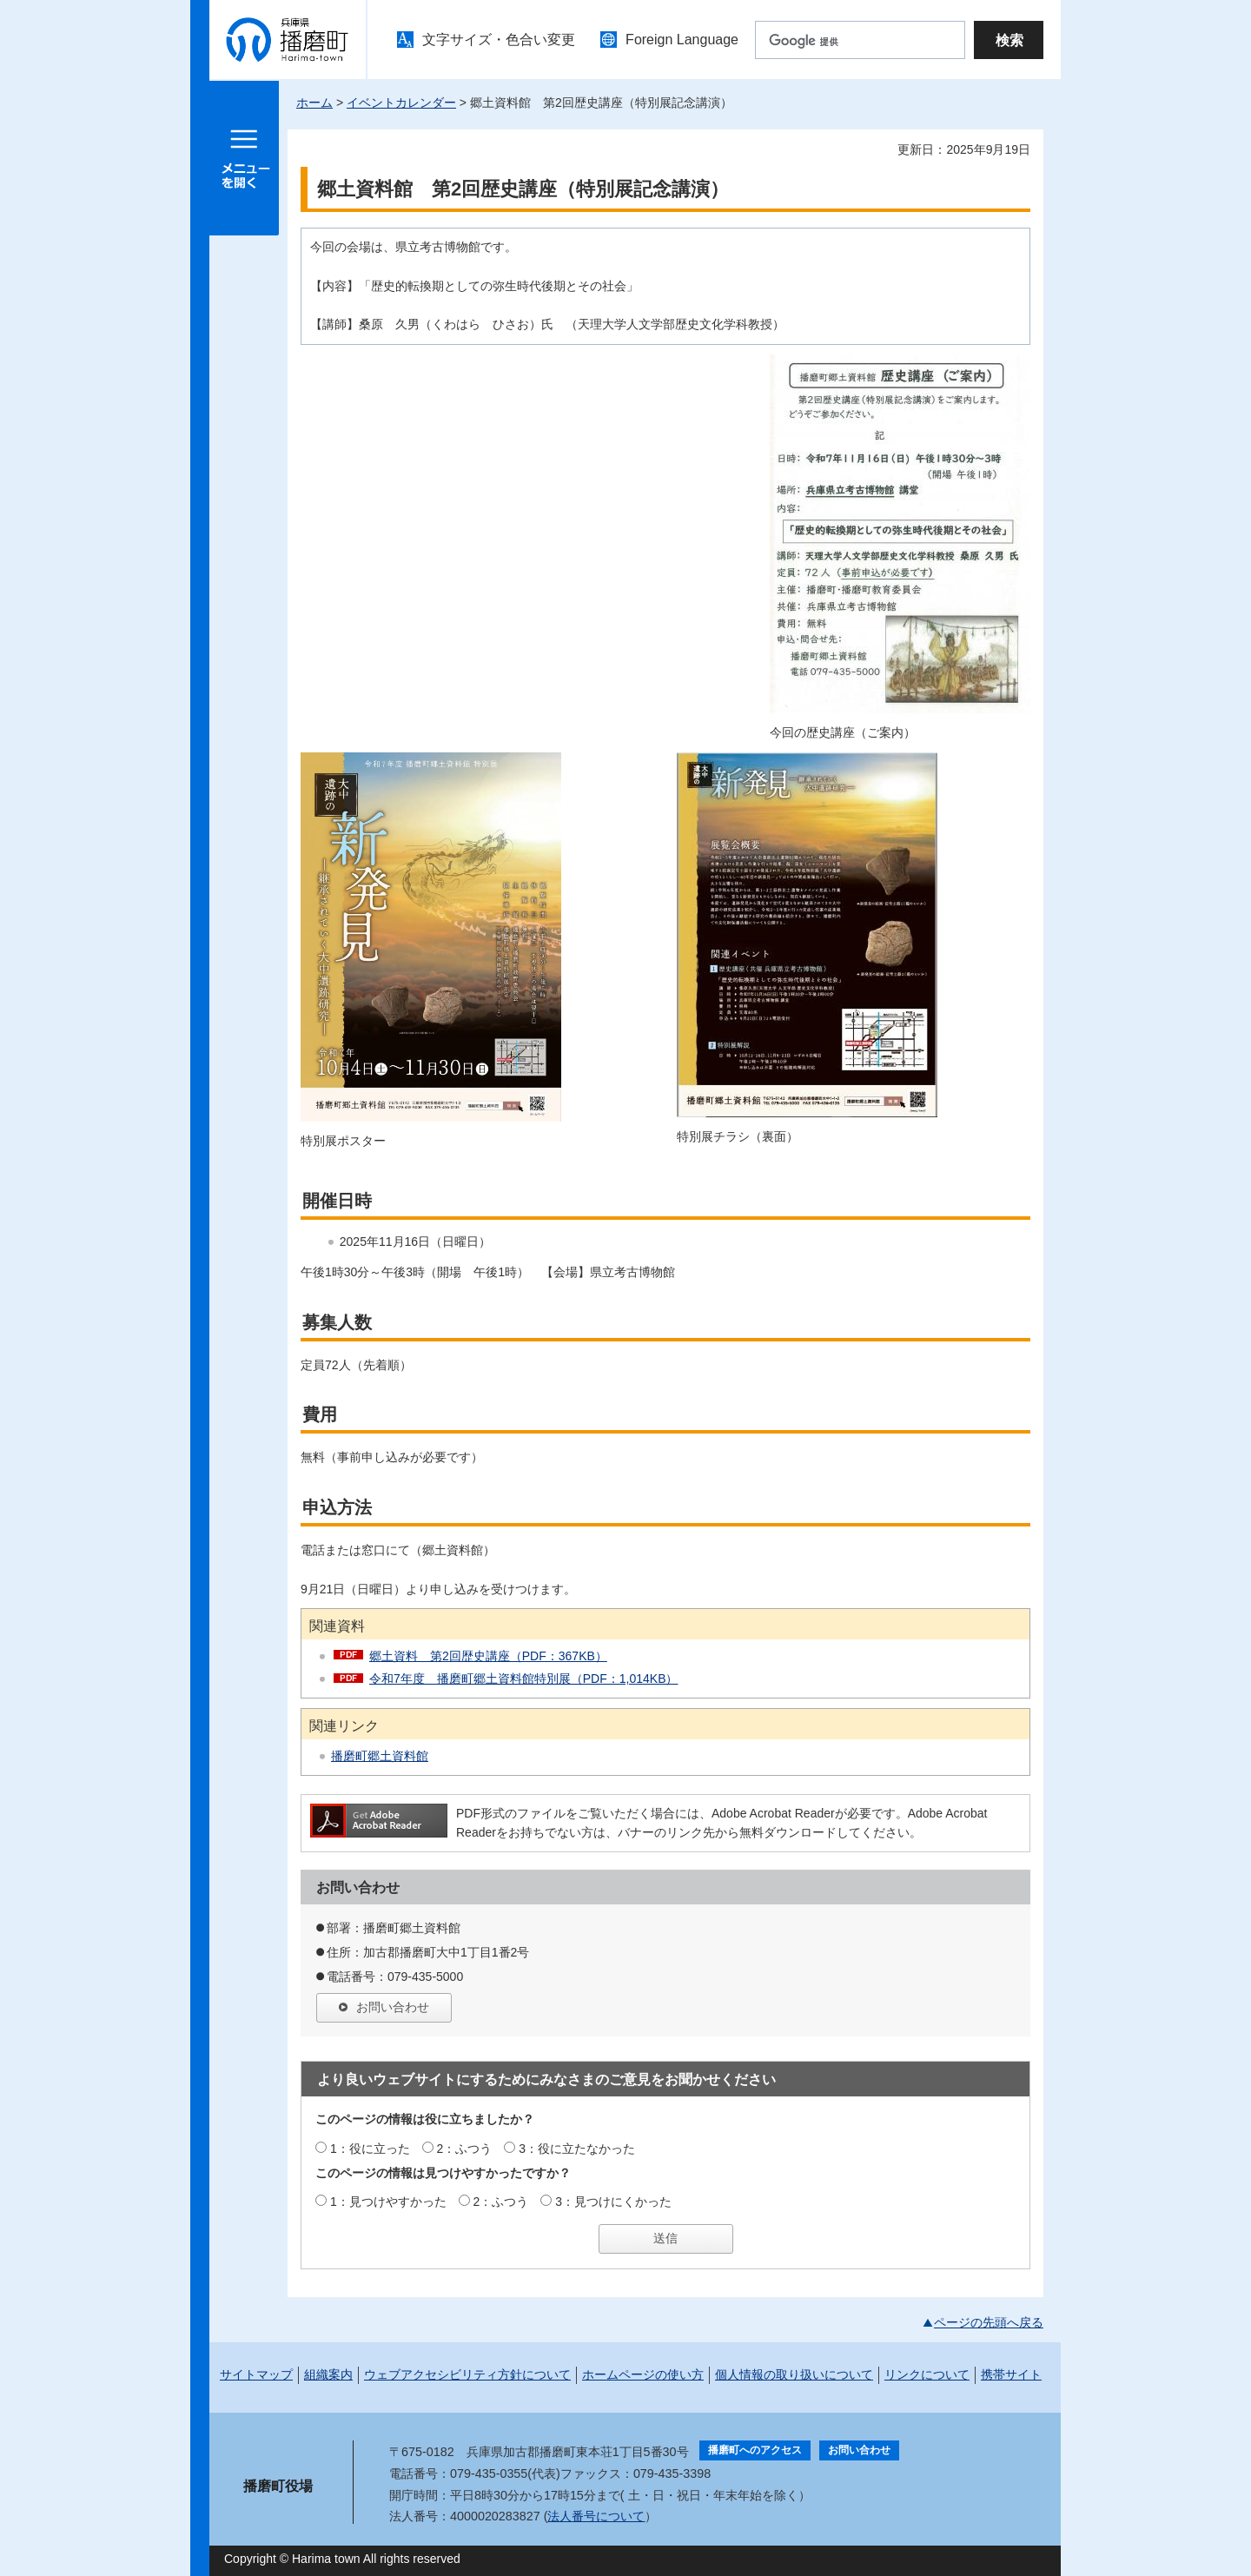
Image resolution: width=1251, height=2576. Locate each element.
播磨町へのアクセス (755, 2450)
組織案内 (328, 2374)
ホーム (314, 102)
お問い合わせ (392, 2007)
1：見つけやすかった (388, 2201)
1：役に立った (370, 2148)
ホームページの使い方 (643, 2374)
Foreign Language (682, 39)
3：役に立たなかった (577, 2148)
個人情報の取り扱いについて (794, 2374)
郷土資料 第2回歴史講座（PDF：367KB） (488, 1656)
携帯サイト (1011, 2374)
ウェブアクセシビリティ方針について (467, 2374)
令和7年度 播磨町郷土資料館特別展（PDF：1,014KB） (523, 1678)
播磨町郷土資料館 (379, 1756)
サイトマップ (256, 2374)
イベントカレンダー (401, 102)
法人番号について (596, 2516)
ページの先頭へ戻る (988, 2322)
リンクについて (927, 2374)
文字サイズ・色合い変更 (498, 39)
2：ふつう (465, 2148)
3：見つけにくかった (613, 2201)
